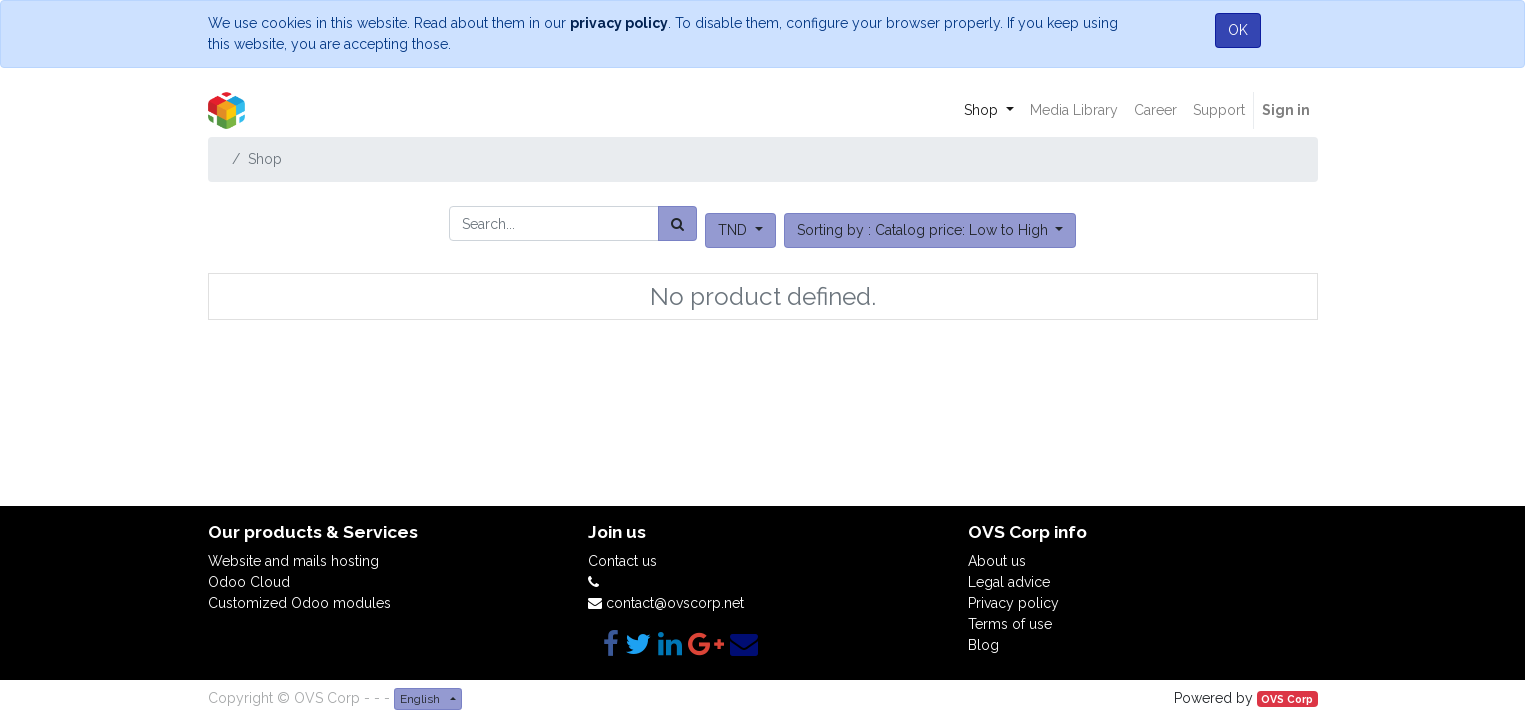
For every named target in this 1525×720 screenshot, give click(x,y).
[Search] (677, 223)
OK (1238, 30)
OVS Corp (1287, 699)
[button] (930, 230)
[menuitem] (1074, 110)
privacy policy (619, 23)
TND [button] (734, 230)
